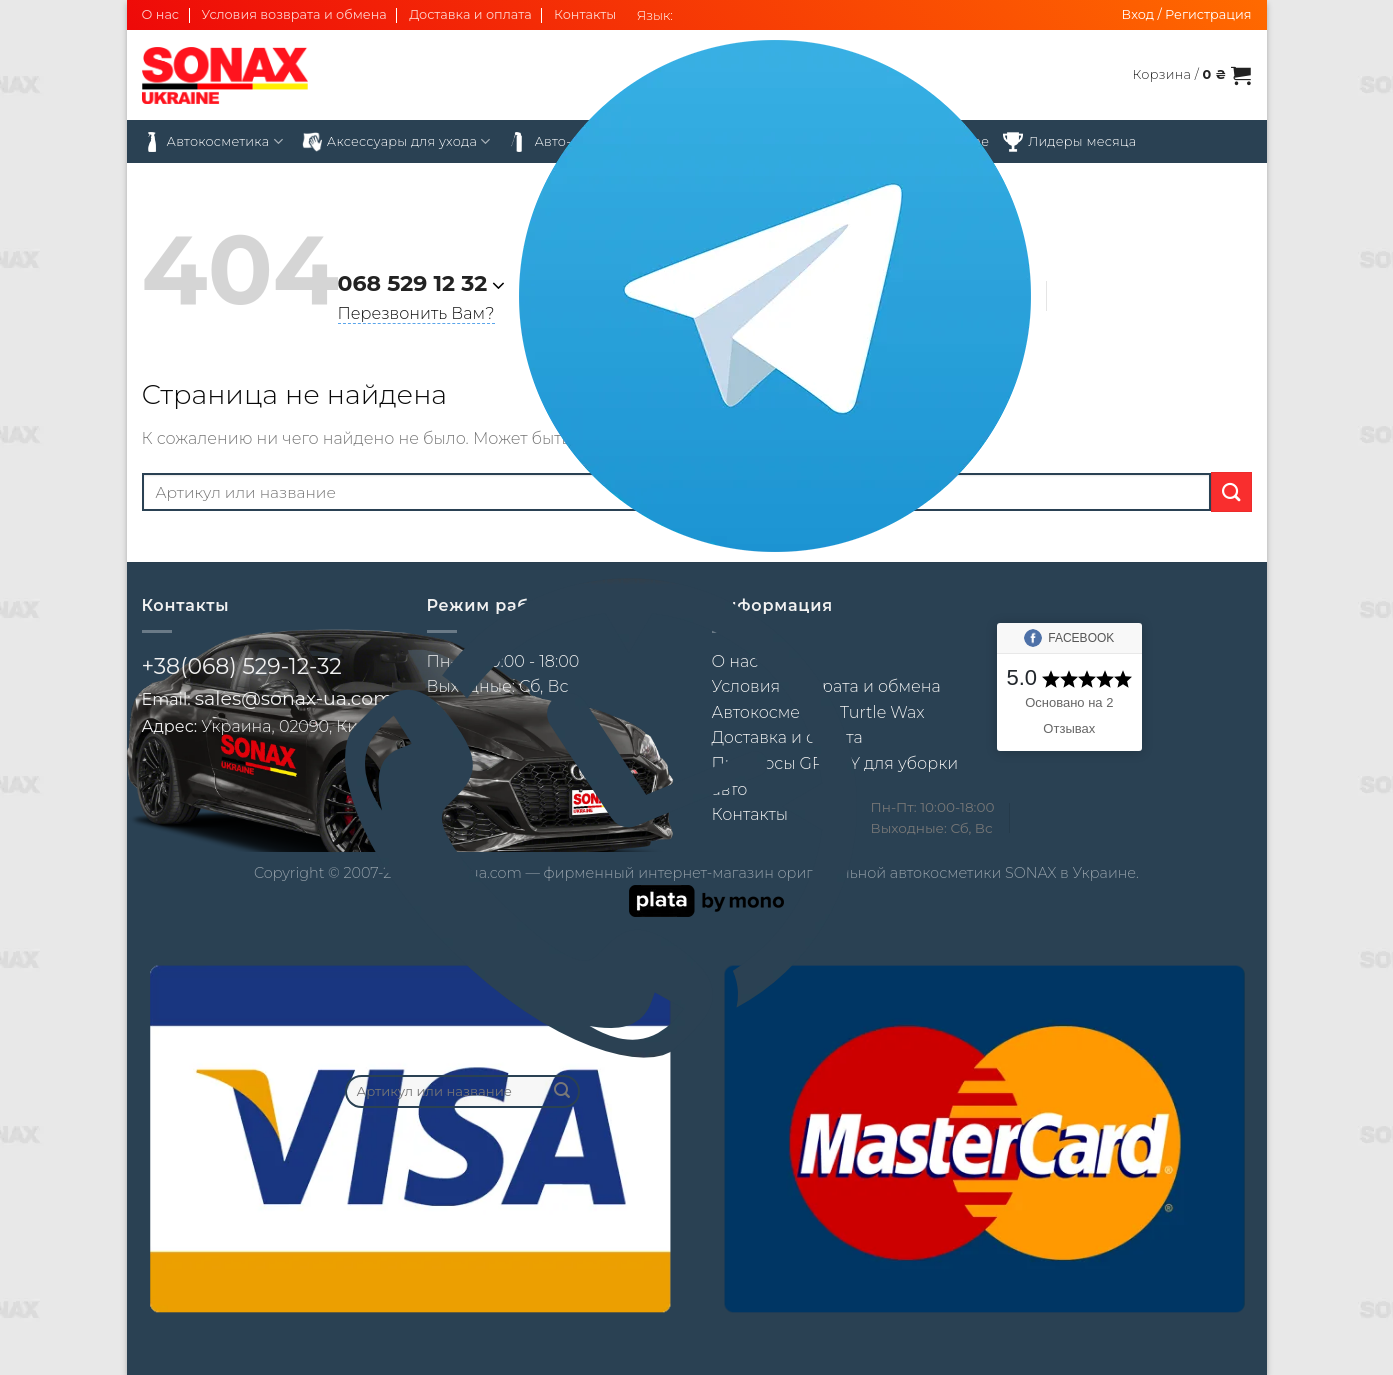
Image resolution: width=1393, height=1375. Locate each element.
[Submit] (562, 1091)
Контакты (585, 14)
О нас (161, 14)
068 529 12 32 (413, 283)
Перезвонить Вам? (416, 313)
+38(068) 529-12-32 (242, 666)
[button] (1187, 15)
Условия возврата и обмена (293, 14)
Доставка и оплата (470, 14)
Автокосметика (212, 142)
